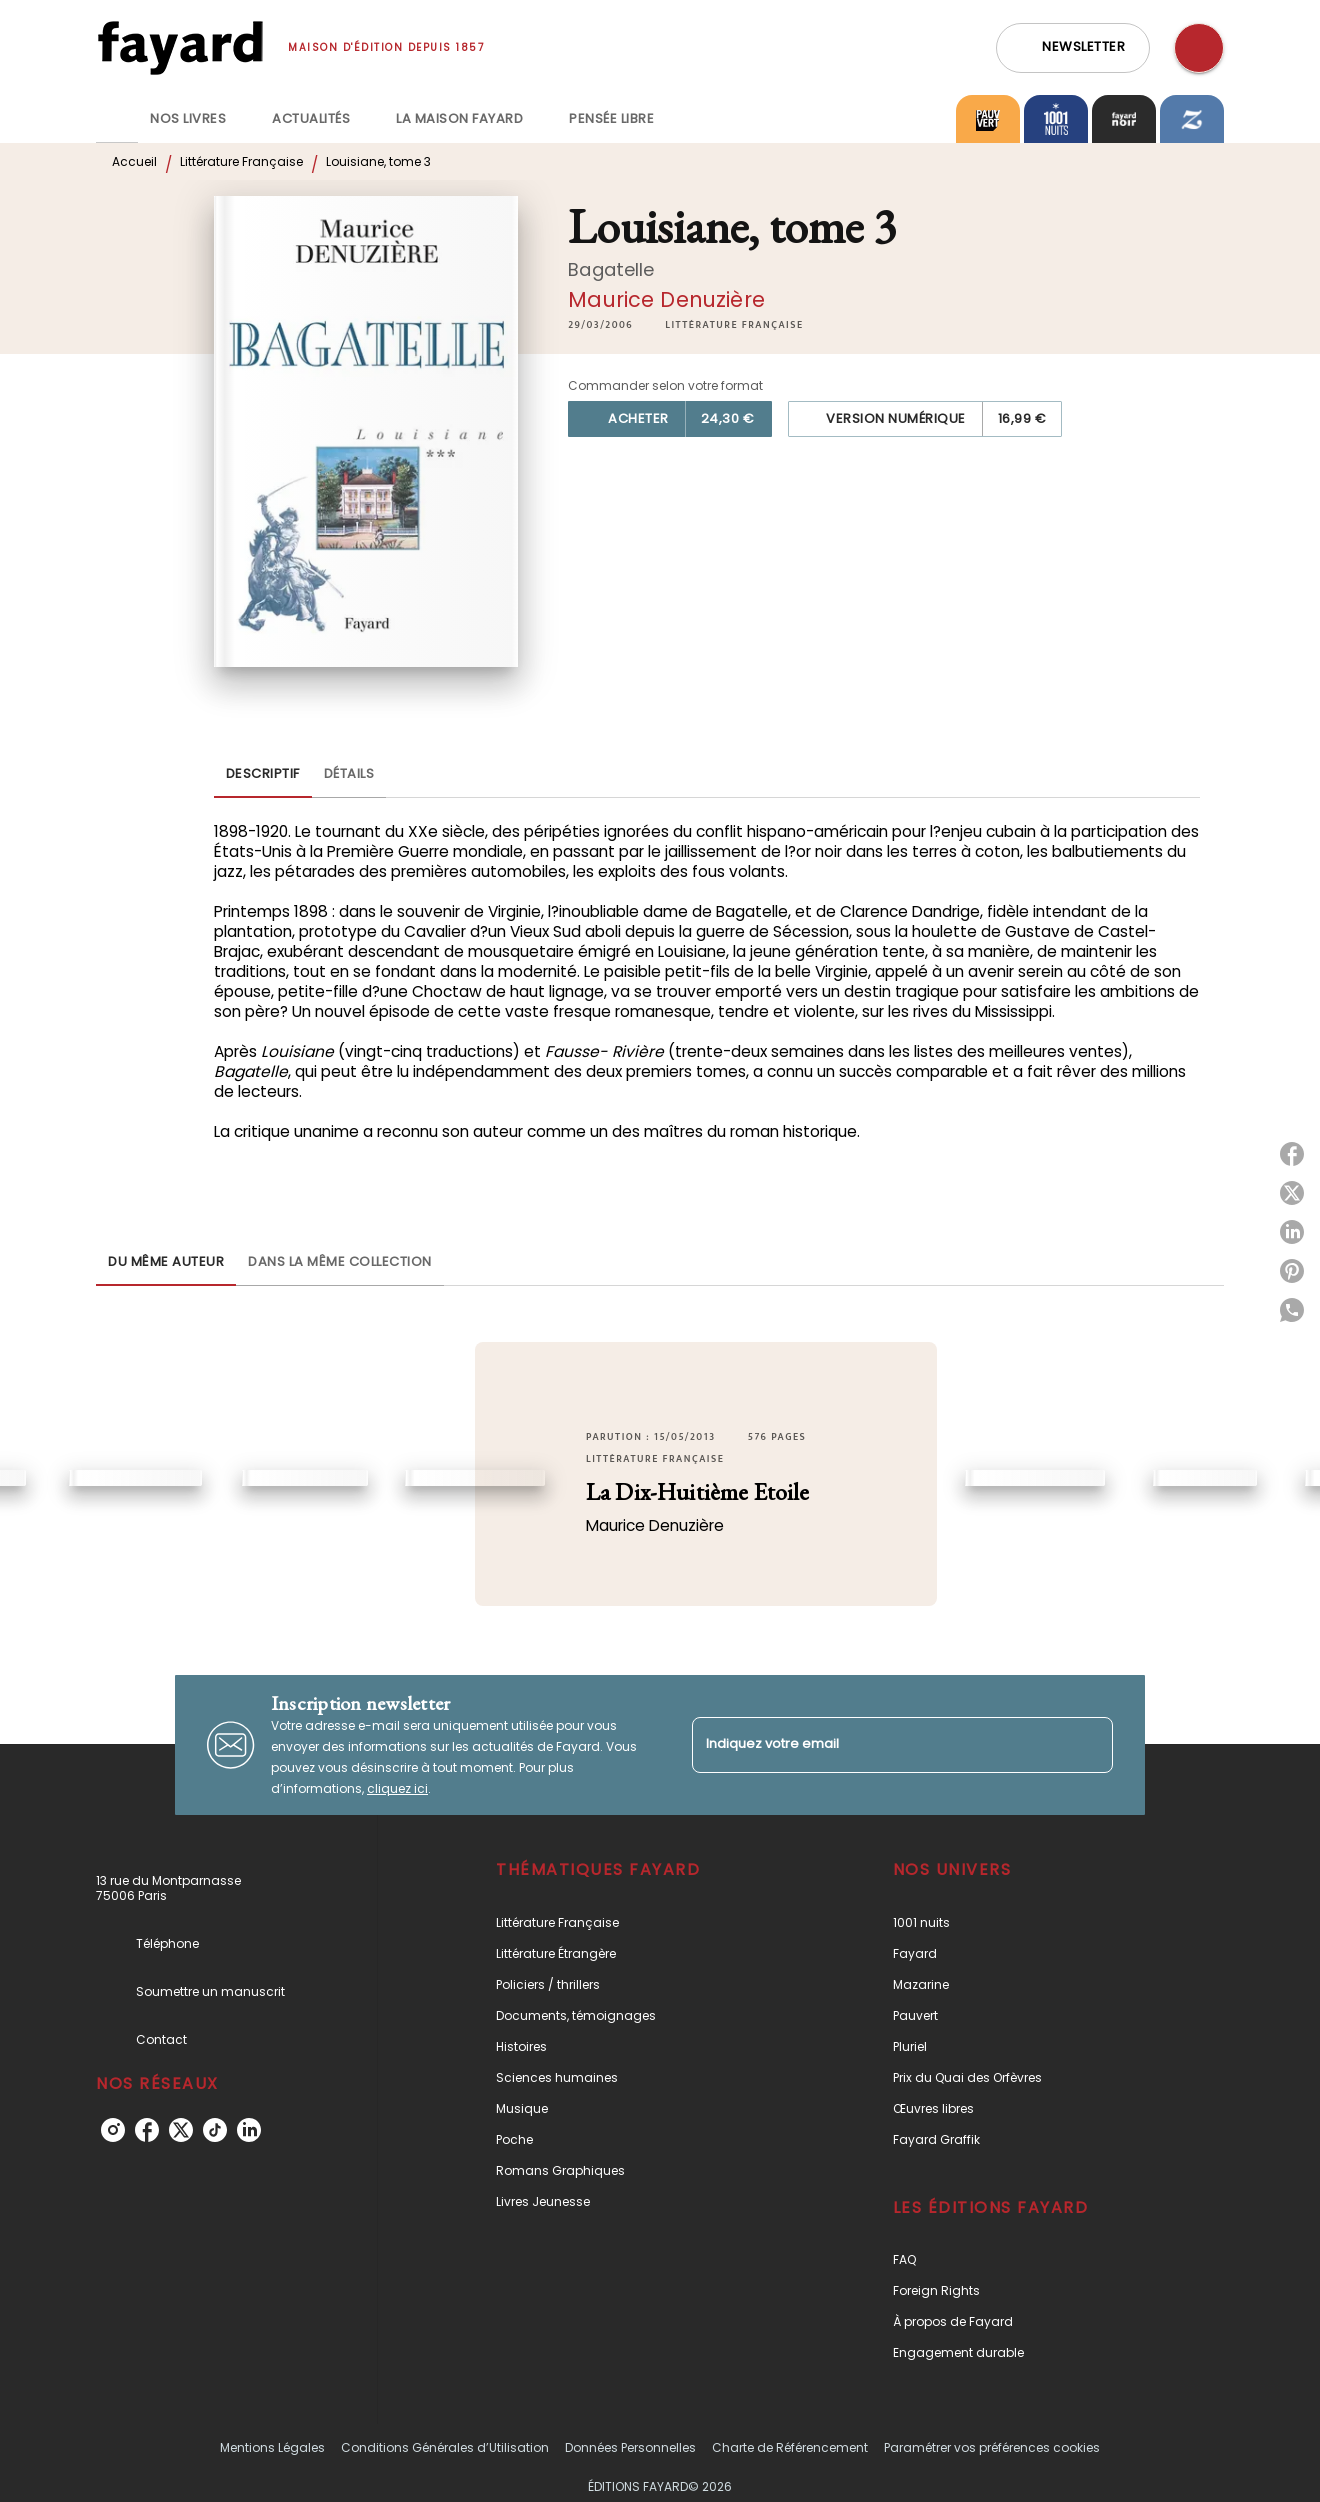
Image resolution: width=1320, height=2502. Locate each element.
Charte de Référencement (790, 2447)
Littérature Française (241, 161)
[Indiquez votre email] (877, 1744)
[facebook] (147, 2130)
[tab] (117, 119)
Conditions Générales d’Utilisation (445, 2447)
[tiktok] (215, 2130)
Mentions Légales (272, 2447)
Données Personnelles (630, 2447)
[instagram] (113, 2130)
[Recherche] (1199, 48)
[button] (1073, 48)
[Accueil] (180, 47)
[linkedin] (249, 2130)
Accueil (134, 161)
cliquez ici (397, 1788)
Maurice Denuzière (666, 299)
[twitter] (181, 2130)
